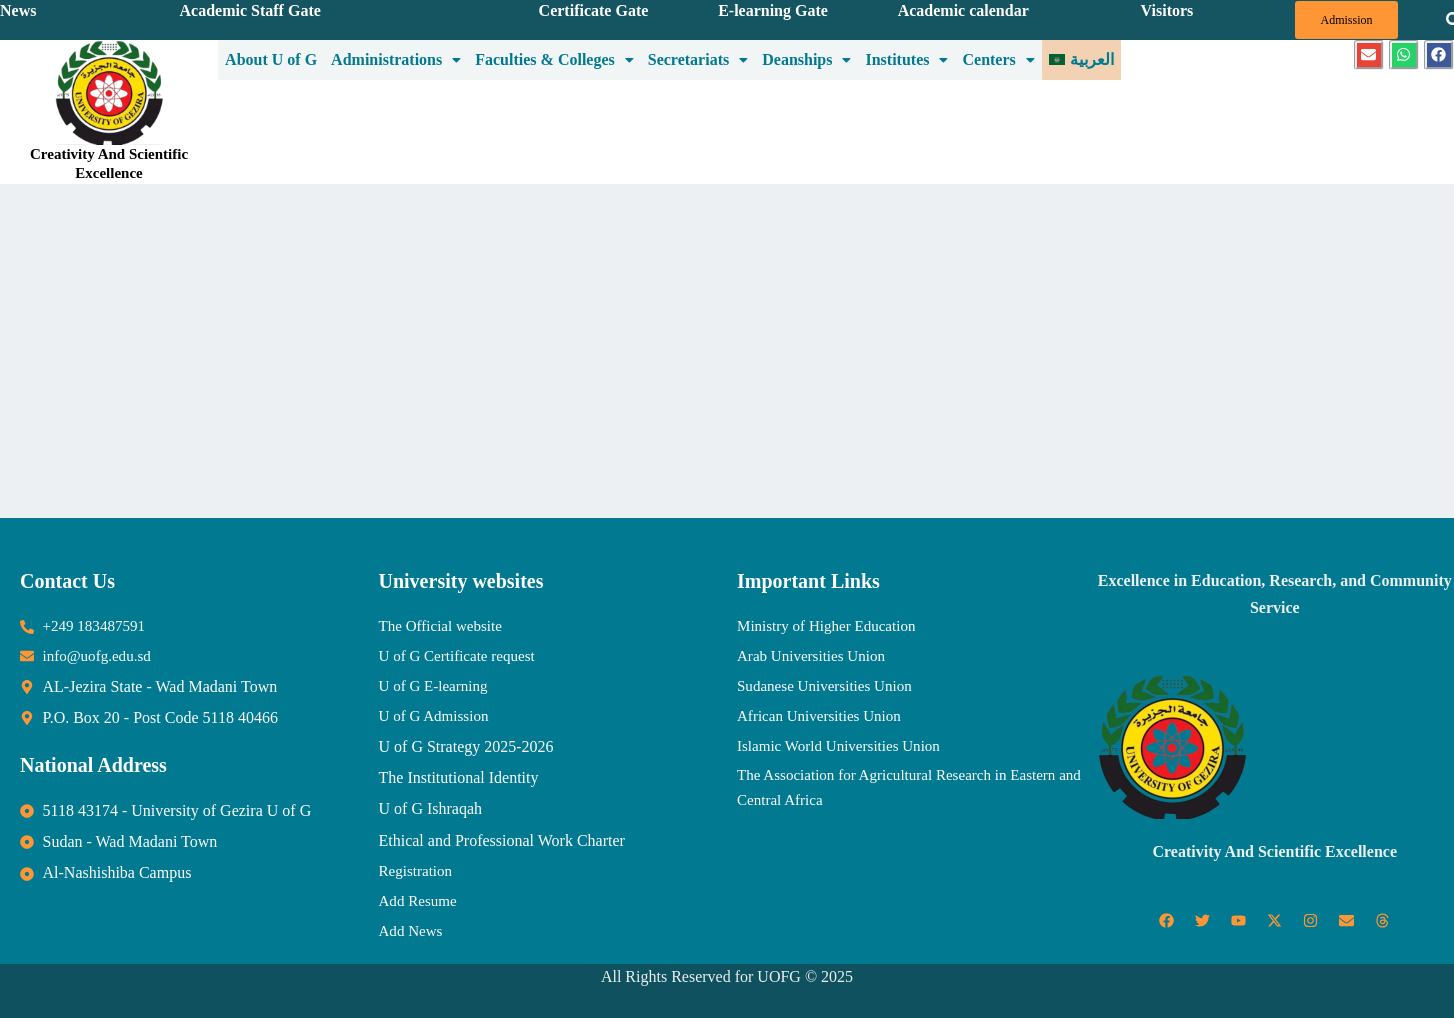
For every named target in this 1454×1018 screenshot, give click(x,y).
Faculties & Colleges (554, 58)
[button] (396, 59)
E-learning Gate (773, 10)
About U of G (271, 58)
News (18, 10)
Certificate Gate (594, 10)
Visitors (1167, 10)
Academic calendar (963, 10)
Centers (998, 58)
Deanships (806, 58)
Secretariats (698, 58)
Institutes (906, 58)
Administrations (396, 58)
